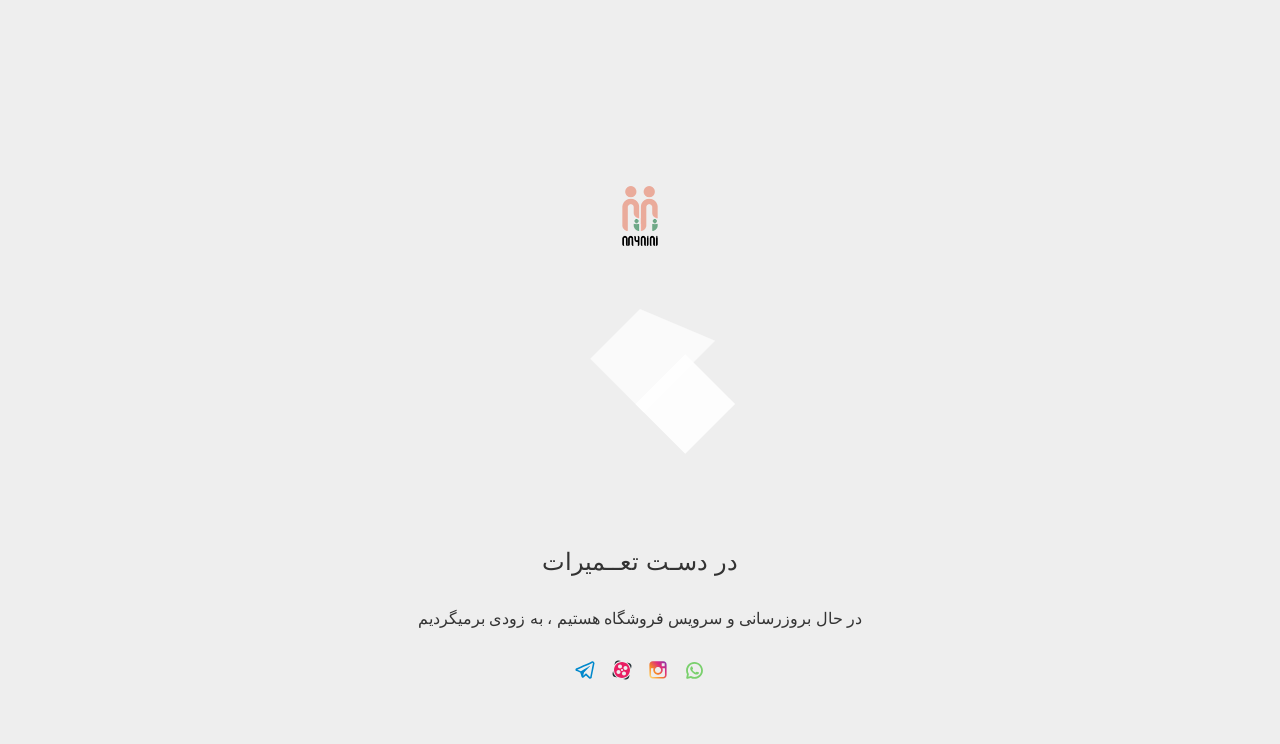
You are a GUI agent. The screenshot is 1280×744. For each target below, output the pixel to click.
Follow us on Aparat (622, 670)
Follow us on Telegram (585, 670)
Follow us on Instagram (658, 670)
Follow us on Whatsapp (695, 670)
